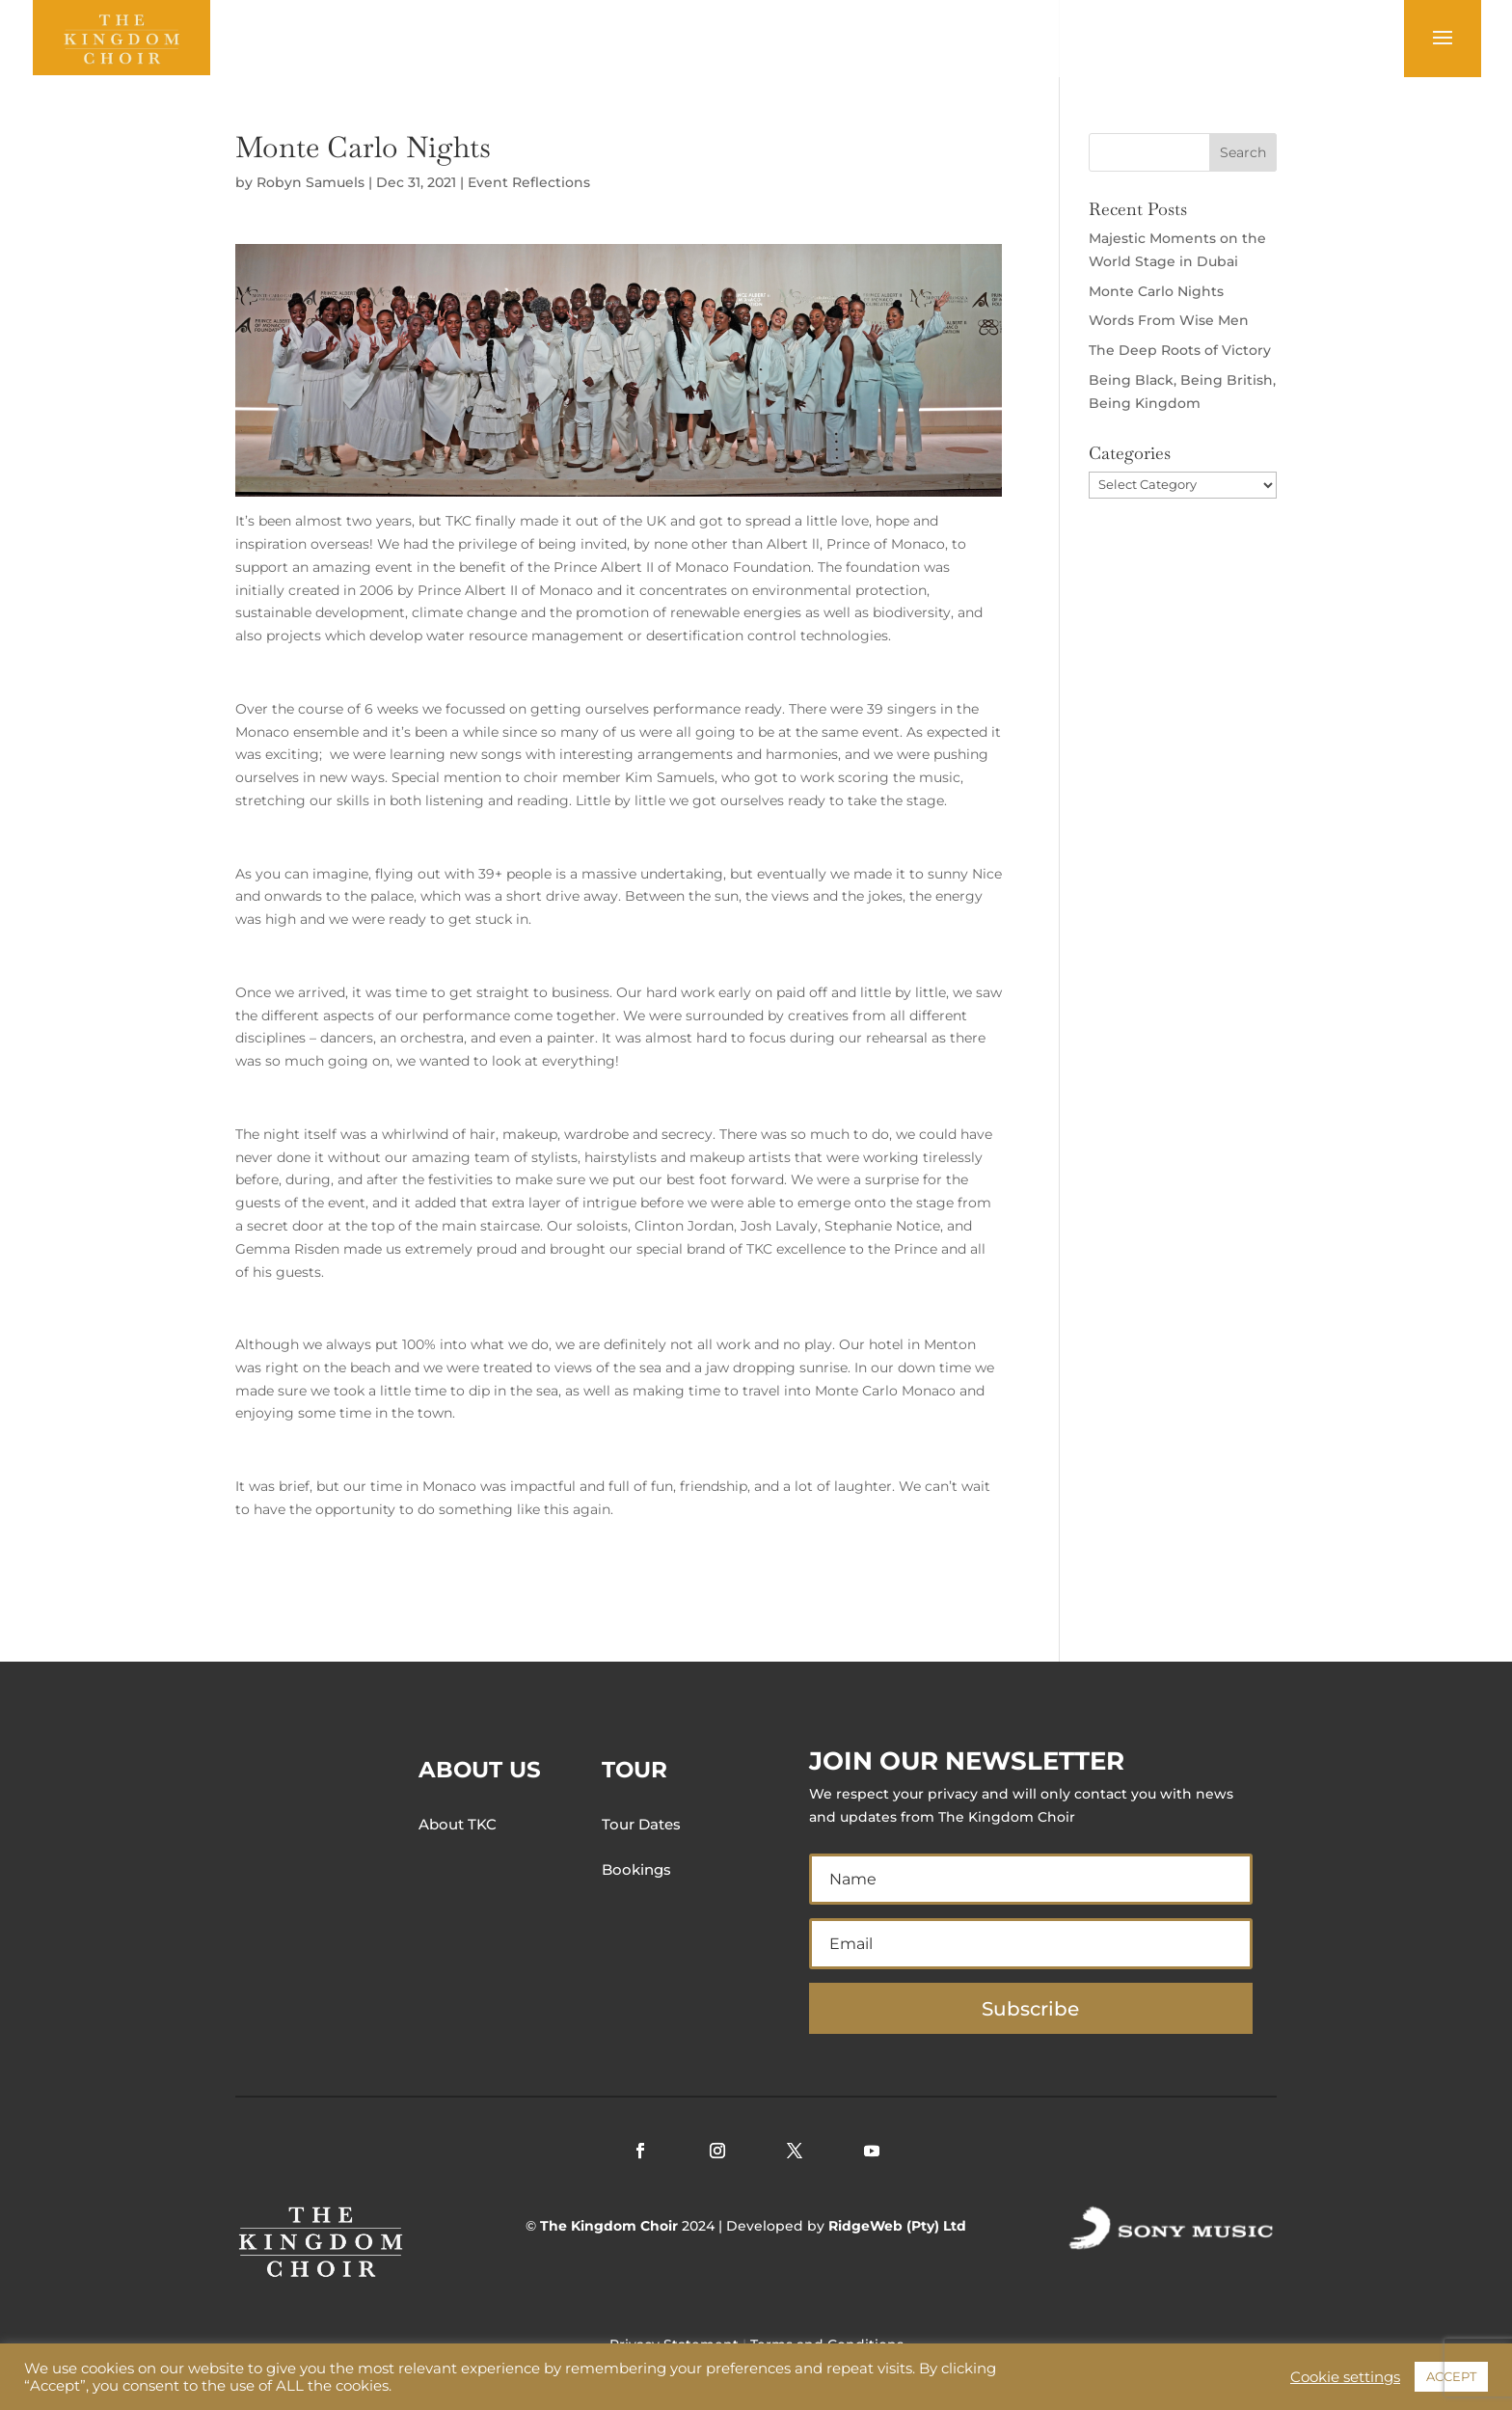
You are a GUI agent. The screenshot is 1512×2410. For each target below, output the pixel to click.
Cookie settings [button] (1345, 2377)
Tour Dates (641, 1824)
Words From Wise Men (1169, 320)
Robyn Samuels (310, 182)
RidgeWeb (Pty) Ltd (897, 2225)
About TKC (457, 1824)
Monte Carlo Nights (1156, 291)
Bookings (636, 1869)
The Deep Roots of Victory (1180, 350)
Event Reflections (529, 182)
